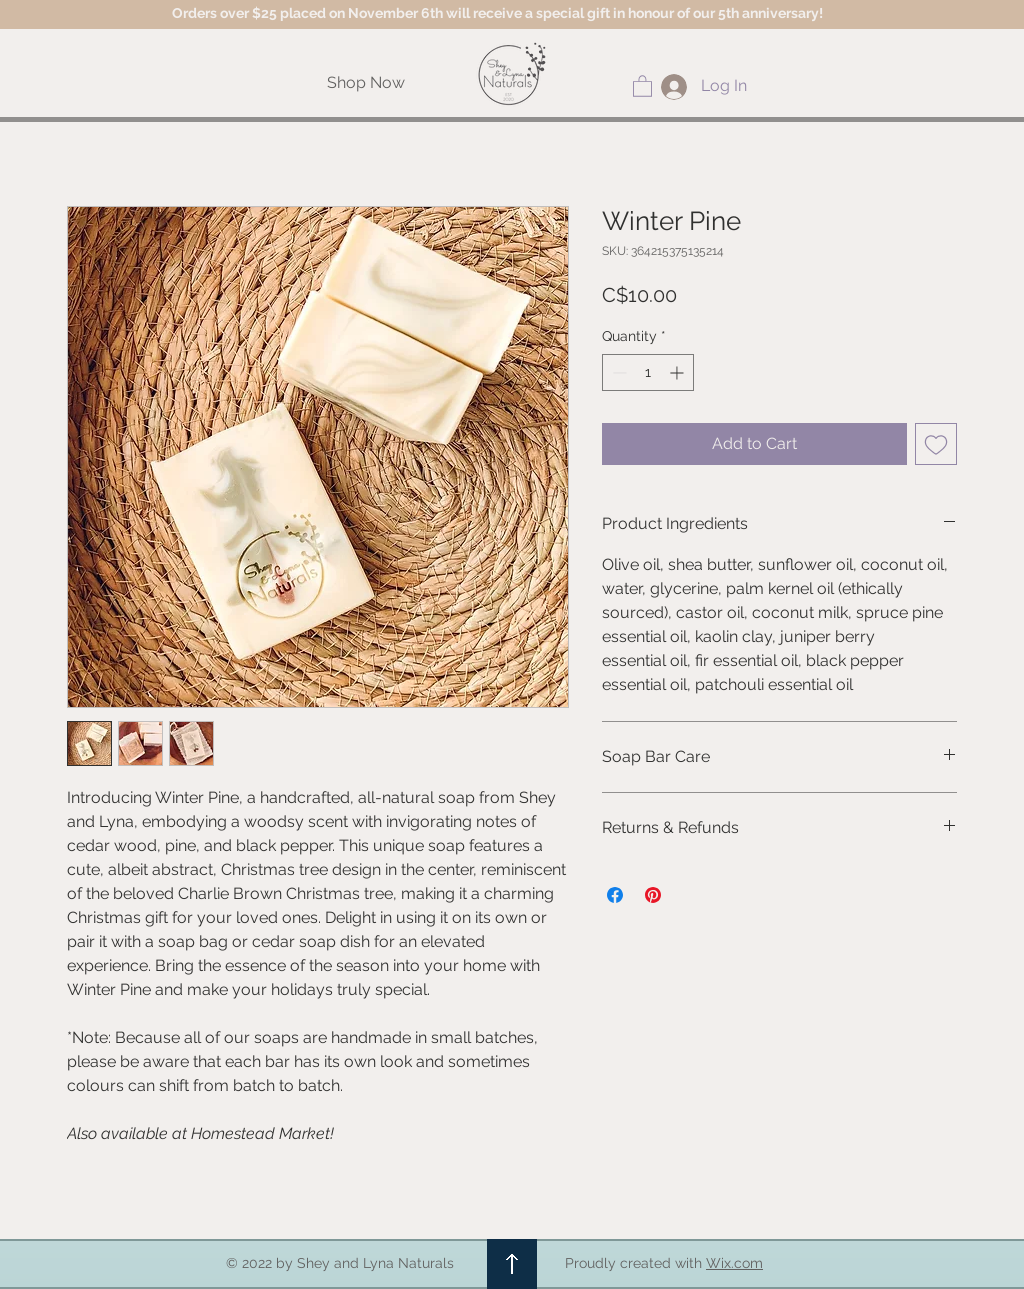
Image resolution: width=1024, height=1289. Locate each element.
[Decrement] (617, 372)
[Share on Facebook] (615, 895)
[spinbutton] (648, 372)
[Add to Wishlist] (936, 444)
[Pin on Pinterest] (653, 895)
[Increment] (678, 372)
